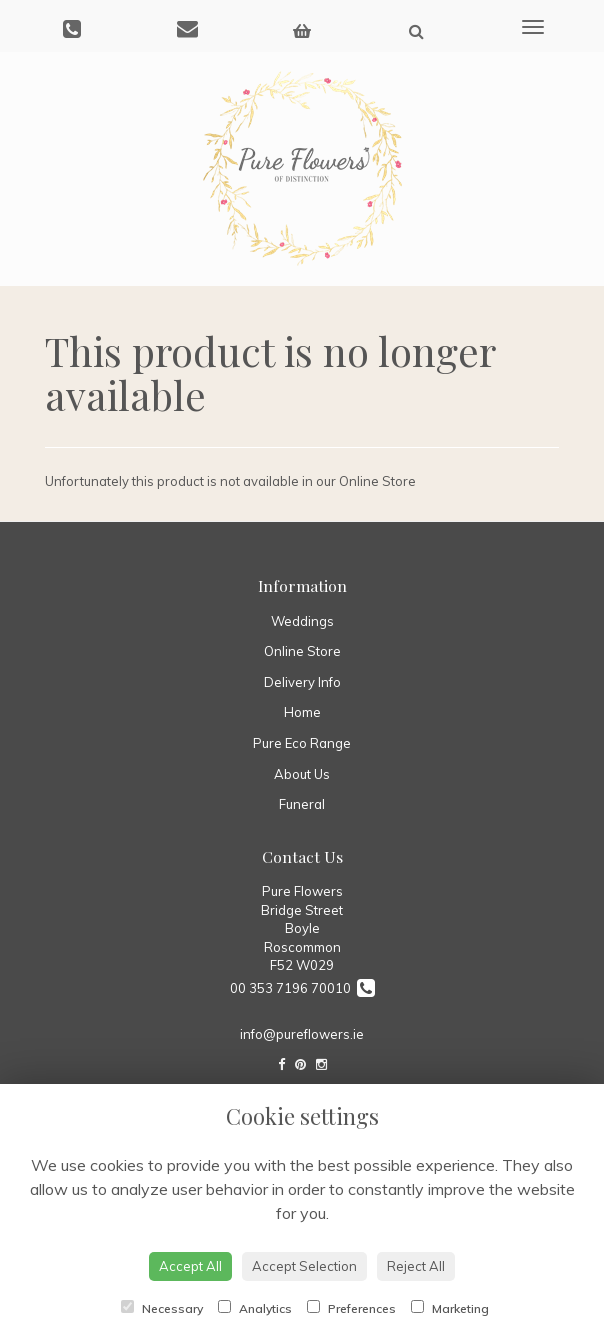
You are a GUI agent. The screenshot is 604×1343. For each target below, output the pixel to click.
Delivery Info (302, 682)
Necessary (162, 1308)
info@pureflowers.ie (302, 1034)
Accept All (190, 1266)
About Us (302, 774)
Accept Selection (304, 1266)
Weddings (302, 621)
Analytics (255, 1308)
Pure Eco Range (302, 743)
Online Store (302, 651)
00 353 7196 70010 (302, 988)
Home (302, 712)
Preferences (351, 1308)
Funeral (302, 804)
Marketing (450, 1308)
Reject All (416, 1266)
